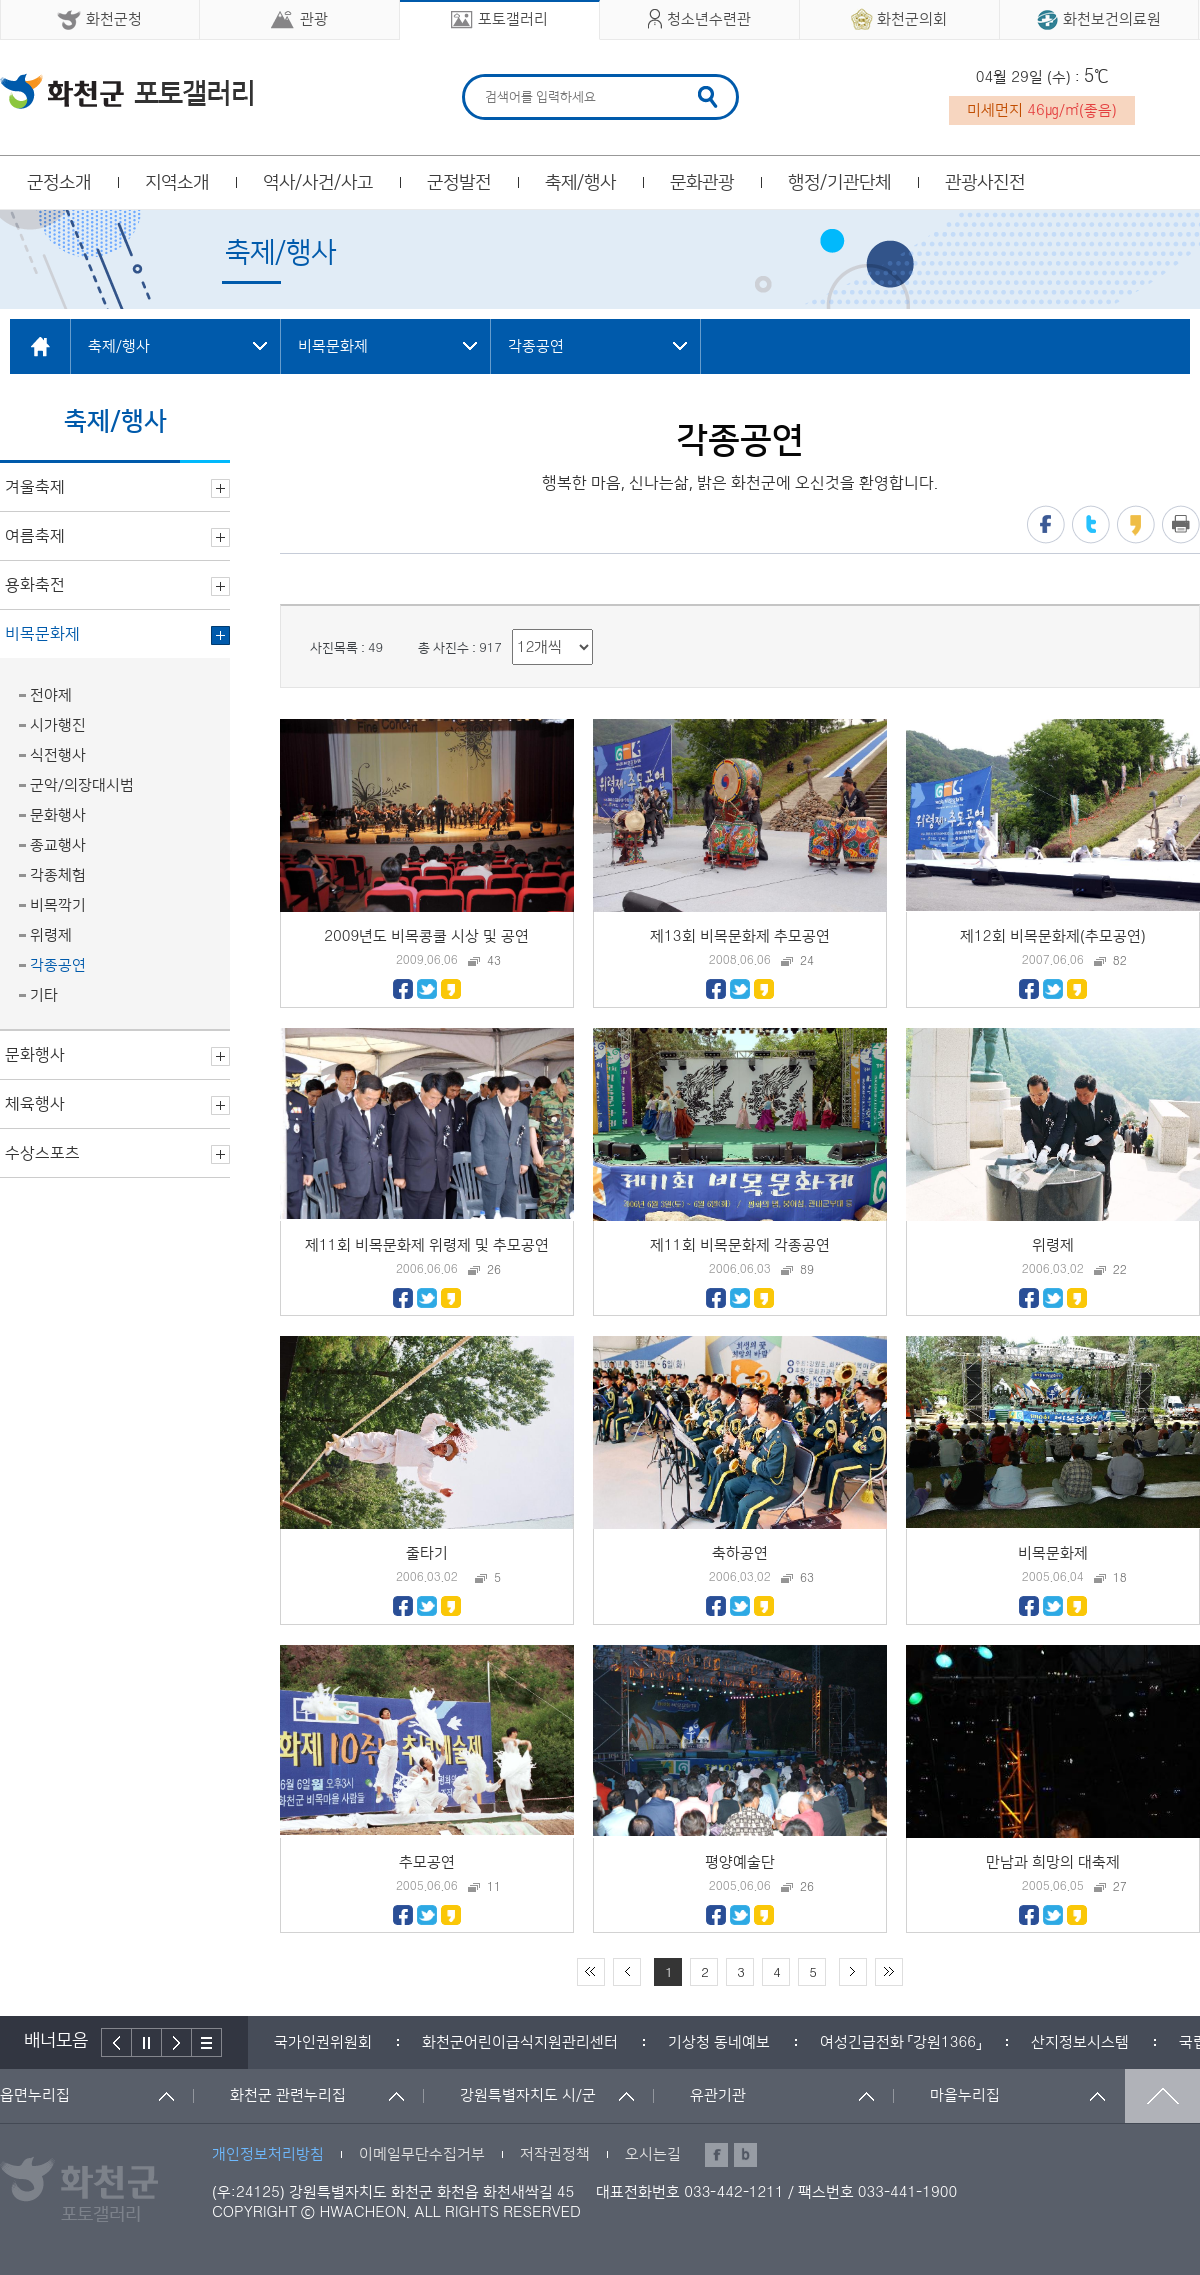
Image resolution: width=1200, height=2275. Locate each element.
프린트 (1181, 524)
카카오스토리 (1136, 524)
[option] (323, 2042)
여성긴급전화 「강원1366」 (900, 2042)
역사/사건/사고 (318, 183)
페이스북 (1046, 524)
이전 (116, 2042)
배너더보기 (207, 2042)
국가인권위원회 (323, 2042)
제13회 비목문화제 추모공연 (740, 936)
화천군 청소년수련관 (126, 91)
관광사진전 (985, 183)
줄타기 (427, 1553)
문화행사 (58, 815)
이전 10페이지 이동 (627, 1972)
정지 (147, 2042)
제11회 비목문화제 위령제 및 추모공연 (427, 1245)
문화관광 (702, 183)
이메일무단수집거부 (422, 2154)
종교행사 (58, 845)
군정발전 (459, 183)
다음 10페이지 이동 (853, 1972)
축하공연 (740, 1553)
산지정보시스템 (1080, 2042)
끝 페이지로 (889, 1972)
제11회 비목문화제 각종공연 (740, 1245)
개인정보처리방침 (268, 2154)
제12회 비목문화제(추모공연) (1053, 936)
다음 (177, 2042)
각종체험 (58, 875)
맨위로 (1162, 2096)
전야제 (51, 695)
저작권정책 (555, 2154)
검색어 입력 (482, 77)
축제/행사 (580, 183)
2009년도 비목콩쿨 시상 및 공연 (426, 936)
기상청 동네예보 (719, 2042)
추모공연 (427, 1862)
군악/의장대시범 (82, 785)
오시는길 (653, 2154)
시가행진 (58, 725)
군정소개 (59, 183)
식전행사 (58, 755)
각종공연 (58, 965)
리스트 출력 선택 (512, 629)
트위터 (1091, 524)
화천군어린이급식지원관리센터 (520, 2042)
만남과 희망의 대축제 (1053, 1862)
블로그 (745, 2155)
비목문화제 (1053, 1553)
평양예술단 (740, 1862)
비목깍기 (58, 905)
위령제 (51, 935)
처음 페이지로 (591, 1972)
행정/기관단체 (839, 183)
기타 (44, 995)
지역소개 (177, 183)
